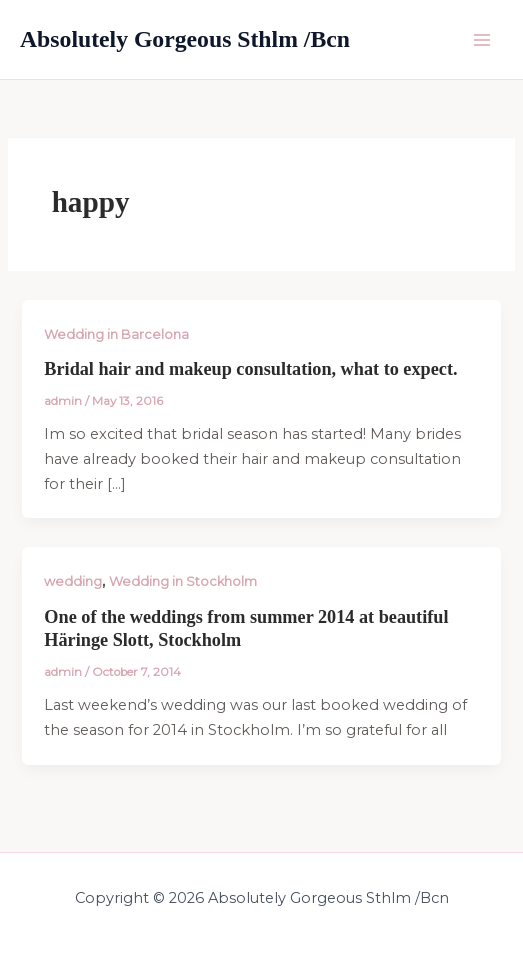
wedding (73, 581)
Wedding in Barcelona (116, 334)
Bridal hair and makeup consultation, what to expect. (250, 369)
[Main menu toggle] (482, 40)
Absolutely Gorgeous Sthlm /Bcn (185, 39)
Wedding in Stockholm (183, 581)
